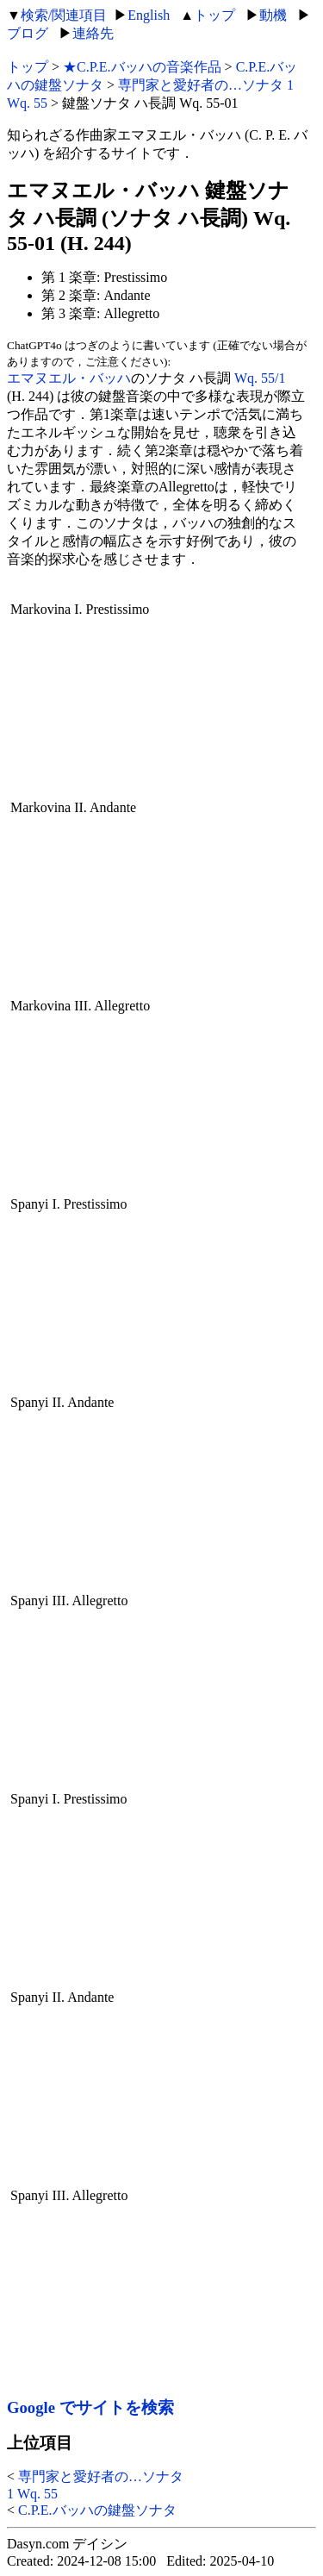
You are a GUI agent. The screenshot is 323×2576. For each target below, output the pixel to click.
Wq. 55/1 (260, 378)
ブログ (27, 33)
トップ (214, 15)
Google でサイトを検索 (90, 2407)
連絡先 (93, 33)
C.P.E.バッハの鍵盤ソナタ (97, 2510)
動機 (273, 15)
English (148, 15)
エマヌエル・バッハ (69, 378)
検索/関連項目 (64, 15)
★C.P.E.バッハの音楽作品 (142, 66)
